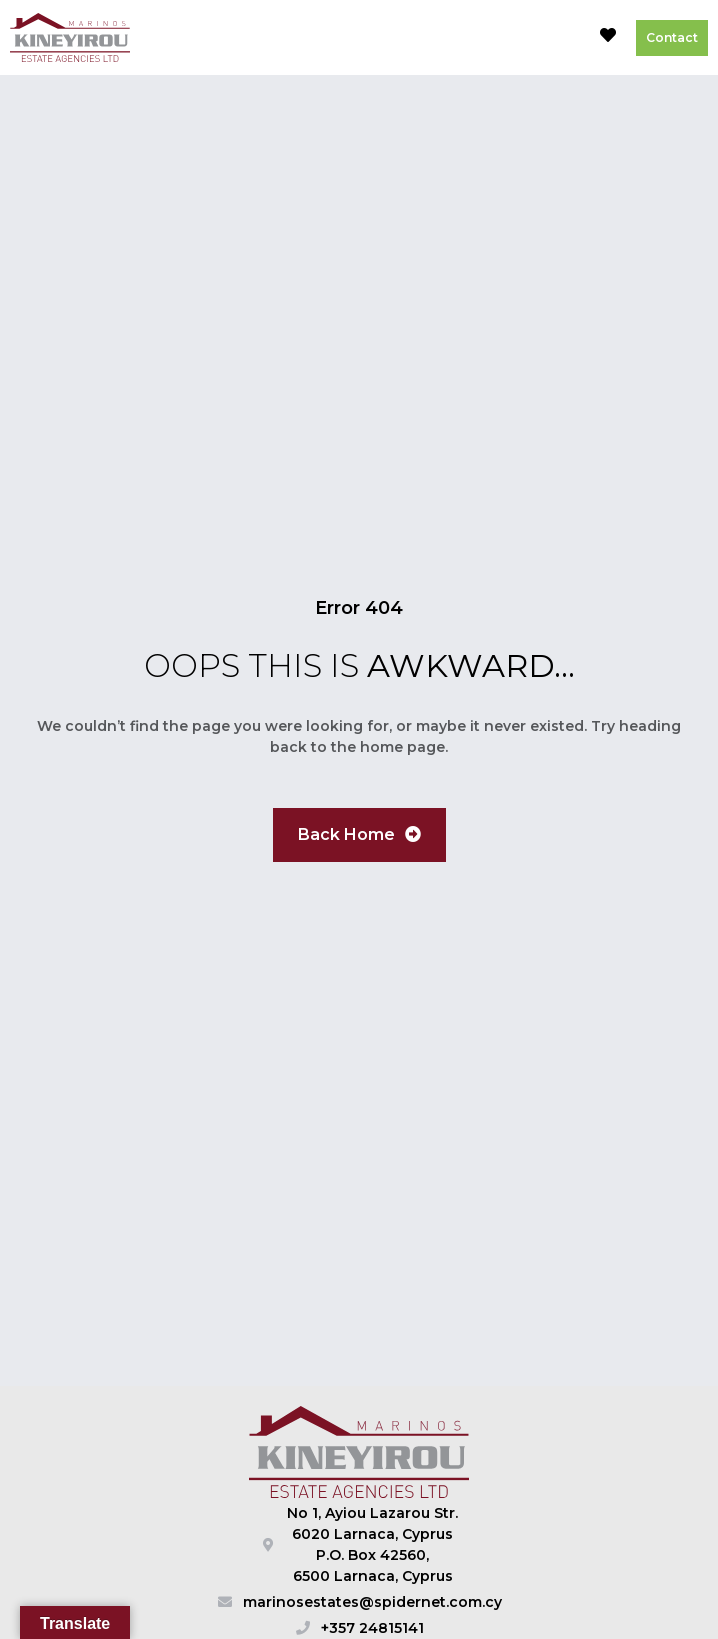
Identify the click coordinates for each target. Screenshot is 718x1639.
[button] (562, 38)
